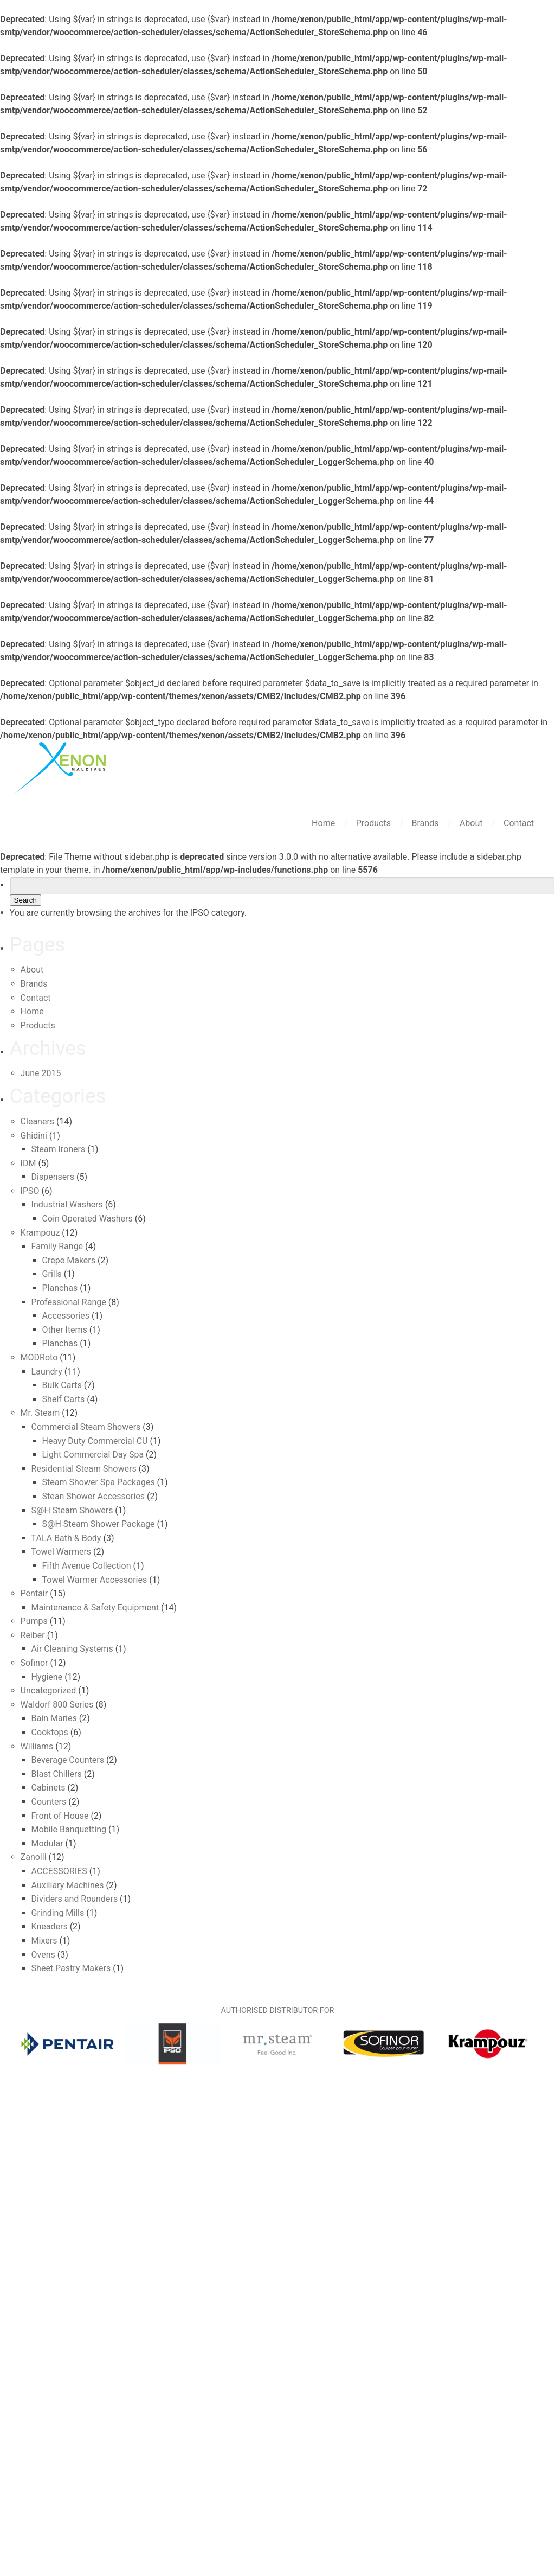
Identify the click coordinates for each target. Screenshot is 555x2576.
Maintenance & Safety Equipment (95, 1607)
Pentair (34, 1593)
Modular (47, 1843)
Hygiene (47, 1677)
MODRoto (39, 1357)
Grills (52, 1274)
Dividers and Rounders (74, 1899)
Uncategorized (48, 1690)
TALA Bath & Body (66, 1538)
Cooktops (49, 1732)
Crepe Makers (68, 1260)
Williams (37, 1746)
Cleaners (38, 1121)
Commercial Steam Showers (86, 1427)
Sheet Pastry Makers (71, 1968)
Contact (519, 823)
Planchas (60, 1288)
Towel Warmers (61, 1551)
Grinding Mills (58, 1913)
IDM (28, 1163)
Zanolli (34, 1857)
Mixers (44, 1940)
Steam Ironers (58, 1149)
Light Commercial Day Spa (93, 1454)
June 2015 (41, 1073)
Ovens (43, 1954)
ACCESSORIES (59, 1871)
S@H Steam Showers (72, 1510)
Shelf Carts (63, 1399)
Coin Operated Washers (87, 1218)
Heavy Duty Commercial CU (95, 1441)
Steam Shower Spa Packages (98, 1482)
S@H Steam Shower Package (98, 1524)
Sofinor (34, 1663)
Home (324, 823)
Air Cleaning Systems (72, 1649)
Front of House (60, 1816)
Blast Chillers (56, 1774)
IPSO (30, 1191)
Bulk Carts (62, 1385)
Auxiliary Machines (67, 1885)
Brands (426, 823)
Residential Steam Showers (84, 1468)
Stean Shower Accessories (93, 1496)
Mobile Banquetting (68, 1829)
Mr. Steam (40, 1413)
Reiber (33, 1635)
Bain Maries (54, 1718)
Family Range (57, 1246)
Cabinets (48, 1787)
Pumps (34, 1621)
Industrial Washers (67, 1204)
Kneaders (49, 1926)
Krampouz (40, 1233)
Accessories (65, 1316)
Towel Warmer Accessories (94, 1580)
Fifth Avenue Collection (86, 1566)
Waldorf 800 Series (57, 1704)
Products (374, 823)
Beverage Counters (67, 1760)
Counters (49, 1802)
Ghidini (34, 1135)
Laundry (46, 1371)
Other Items (64, 1330)
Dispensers (52, 1177)
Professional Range (68, 1302)
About (472, 823)
